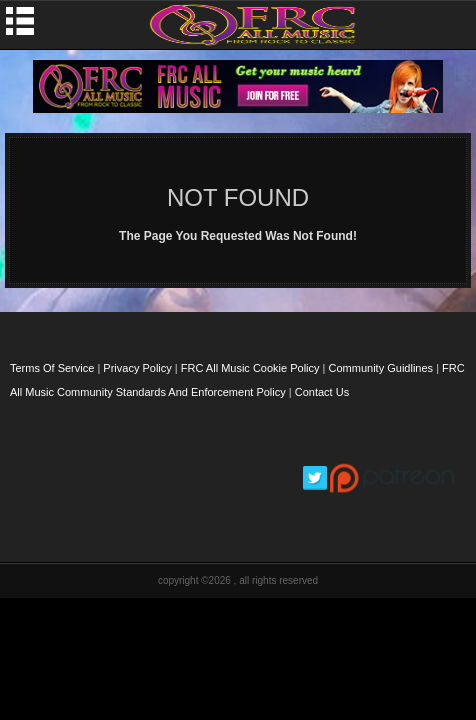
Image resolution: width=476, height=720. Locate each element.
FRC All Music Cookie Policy (250, 368)
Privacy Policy (137, 368)
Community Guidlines (381, 368)
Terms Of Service (52, 368)
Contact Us (322, 392)
